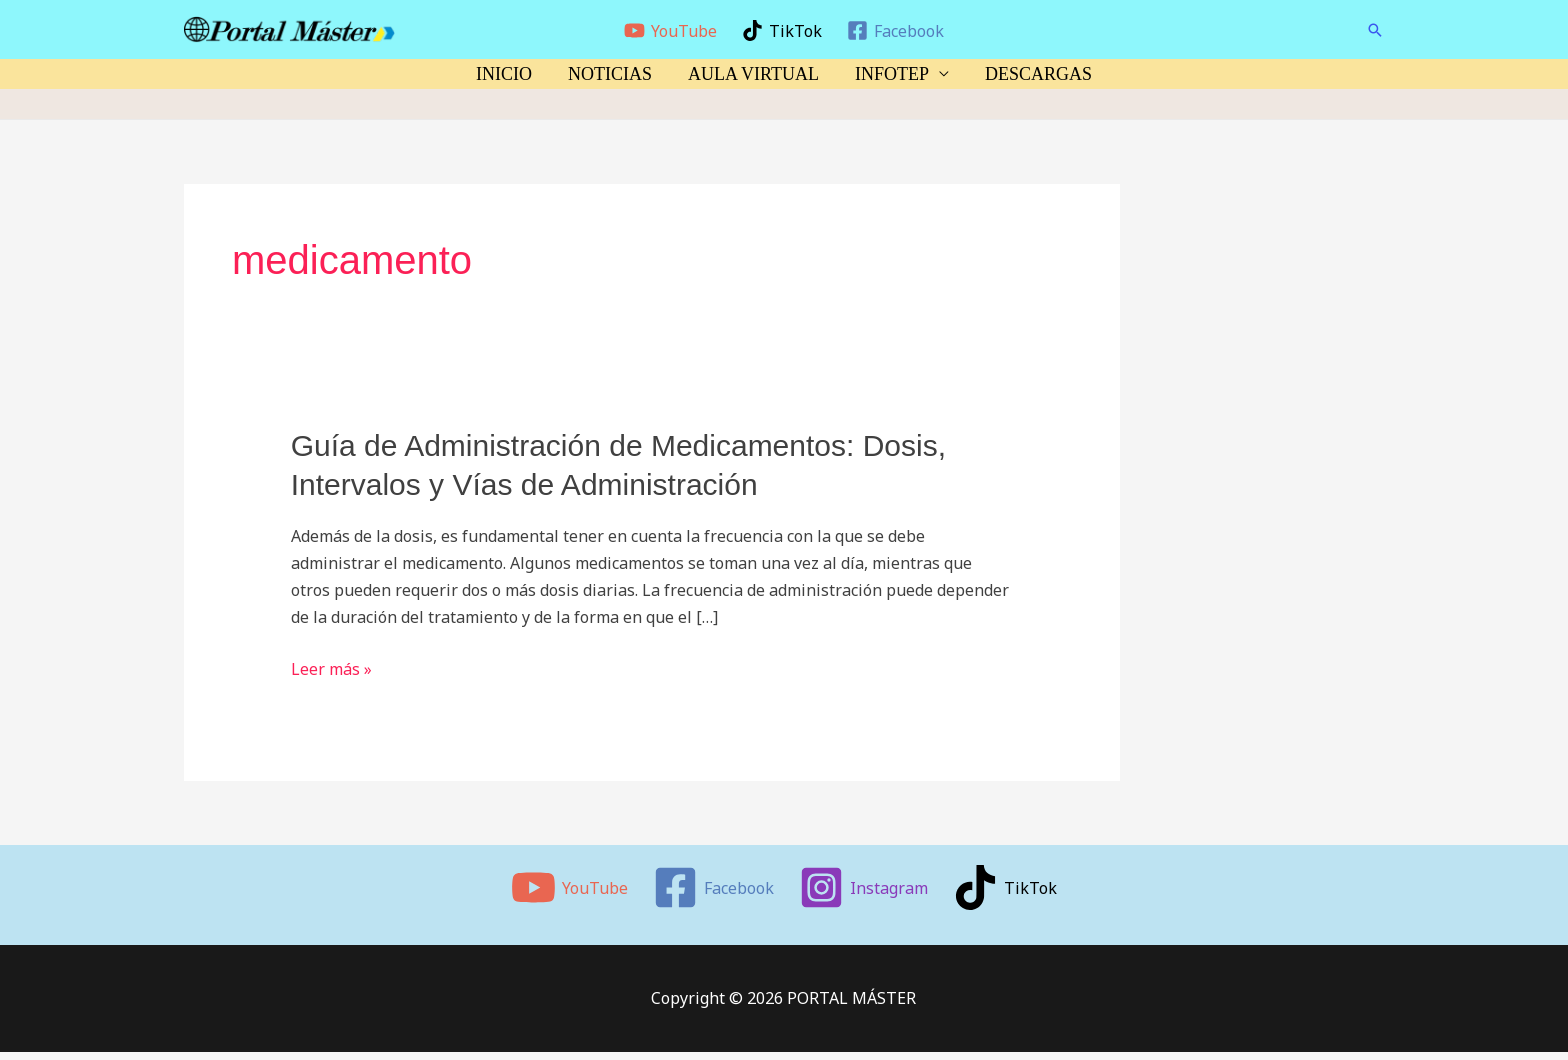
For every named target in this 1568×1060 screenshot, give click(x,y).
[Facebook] (895, 30)
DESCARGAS (1038, 74)
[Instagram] (864, 887)
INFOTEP (892, 74)
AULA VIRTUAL (753, 74)
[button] (1375, 30)
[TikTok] (782, 30)
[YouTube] (671, 30)
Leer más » (331, 669)
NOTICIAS (610, 74)
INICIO (504, 74)
